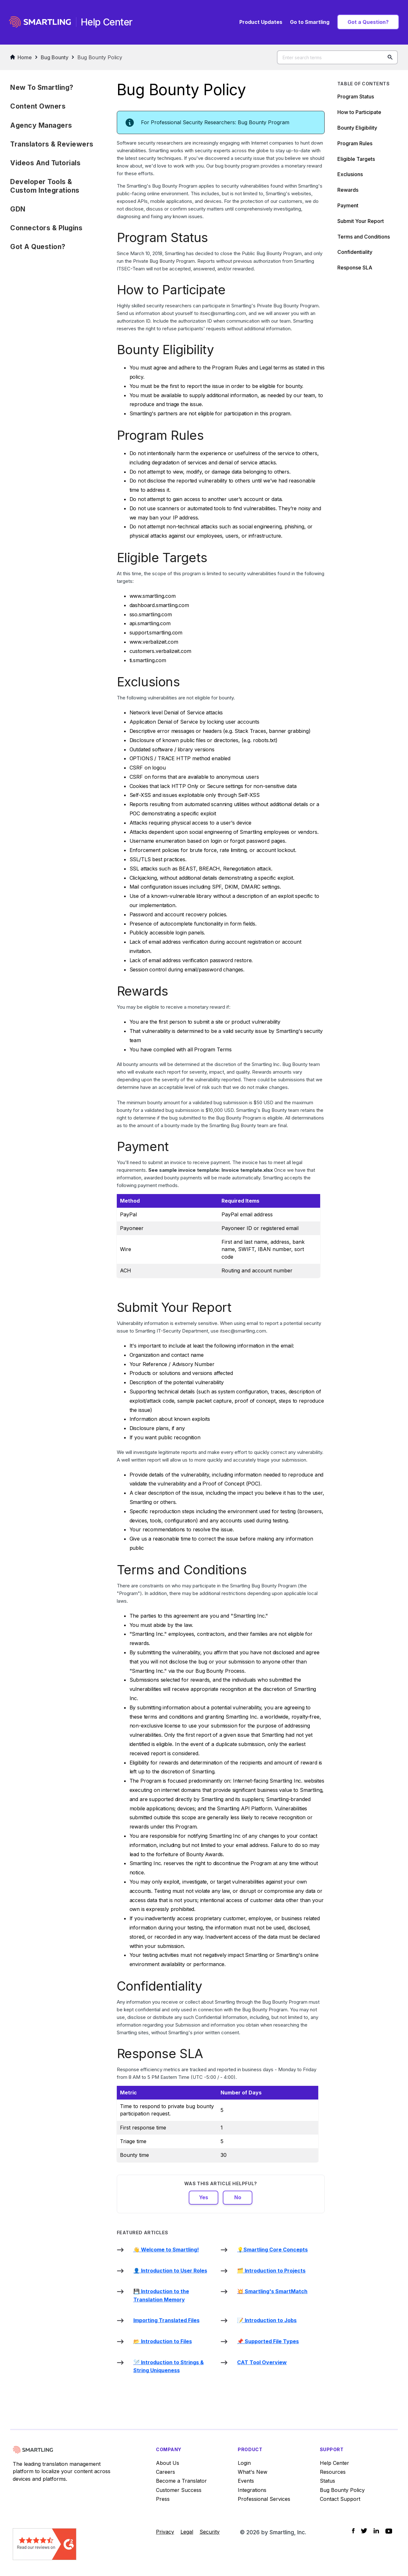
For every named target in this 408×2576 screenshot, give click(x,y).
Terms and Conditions (363, 236)
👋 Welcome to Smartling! (166, 2249)
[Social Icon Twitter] (364, 2530)
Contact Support (340, 2499)
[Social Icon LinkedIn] (376, 2530)
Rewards (347, 190)
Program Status (355, 96)
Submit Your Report (360, 221)
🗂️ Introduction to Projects (271, 2270)
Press (163, 2499)
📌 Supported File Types (268, 2341)
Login (244, 2463)
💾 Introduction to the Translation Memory (161, 2295)
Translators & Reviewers (52, 144)
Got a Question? (368, 22)
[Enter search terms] (337, 57)
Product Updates (260, 22)
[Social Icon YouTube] (388, 2531)
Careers (165, 2472)
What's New (252, 2472)
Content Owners (38, 106)
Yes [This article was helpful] (203, 2197)
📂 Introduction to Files (162, 2341)
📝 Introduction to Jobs (267, 2320)
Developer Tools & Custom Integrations (45, 186)
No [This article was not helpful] (237, 2197)
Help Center (334, 2463)
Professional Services (264, 2499)
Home (21, 57)
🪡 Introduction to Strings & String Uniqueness (168, 2366)
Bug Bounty (54, 57)
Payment (347, 205)
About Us (167, 2463)
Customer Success (178, 2490)
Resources (333, 2472)
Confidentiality (354, 252)
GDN (18, 209)
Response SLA (354, 267)
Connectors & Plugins (46, 228)
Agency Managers (41, 125)
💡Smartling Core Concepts (272, 2249)
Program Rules (354, 143)
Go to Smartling (309, 22)
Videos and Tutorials (45, 163)
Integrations (252, 2490)
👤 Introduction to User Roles (170, 2270)
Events (246, 2481)
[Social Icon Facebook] (353, 2530)
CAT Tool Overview (262, 2362)
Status (327, 2481)
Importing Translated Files (166, 2320)
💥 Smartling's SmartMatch (272, 2291)
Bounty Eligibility (357, 128)
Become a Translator (181, 2481)
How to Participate (359, 112)
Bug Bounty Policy (99, 57)
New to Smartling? (42, 87)
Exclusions (350, 174)
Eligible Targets (356, 159)
